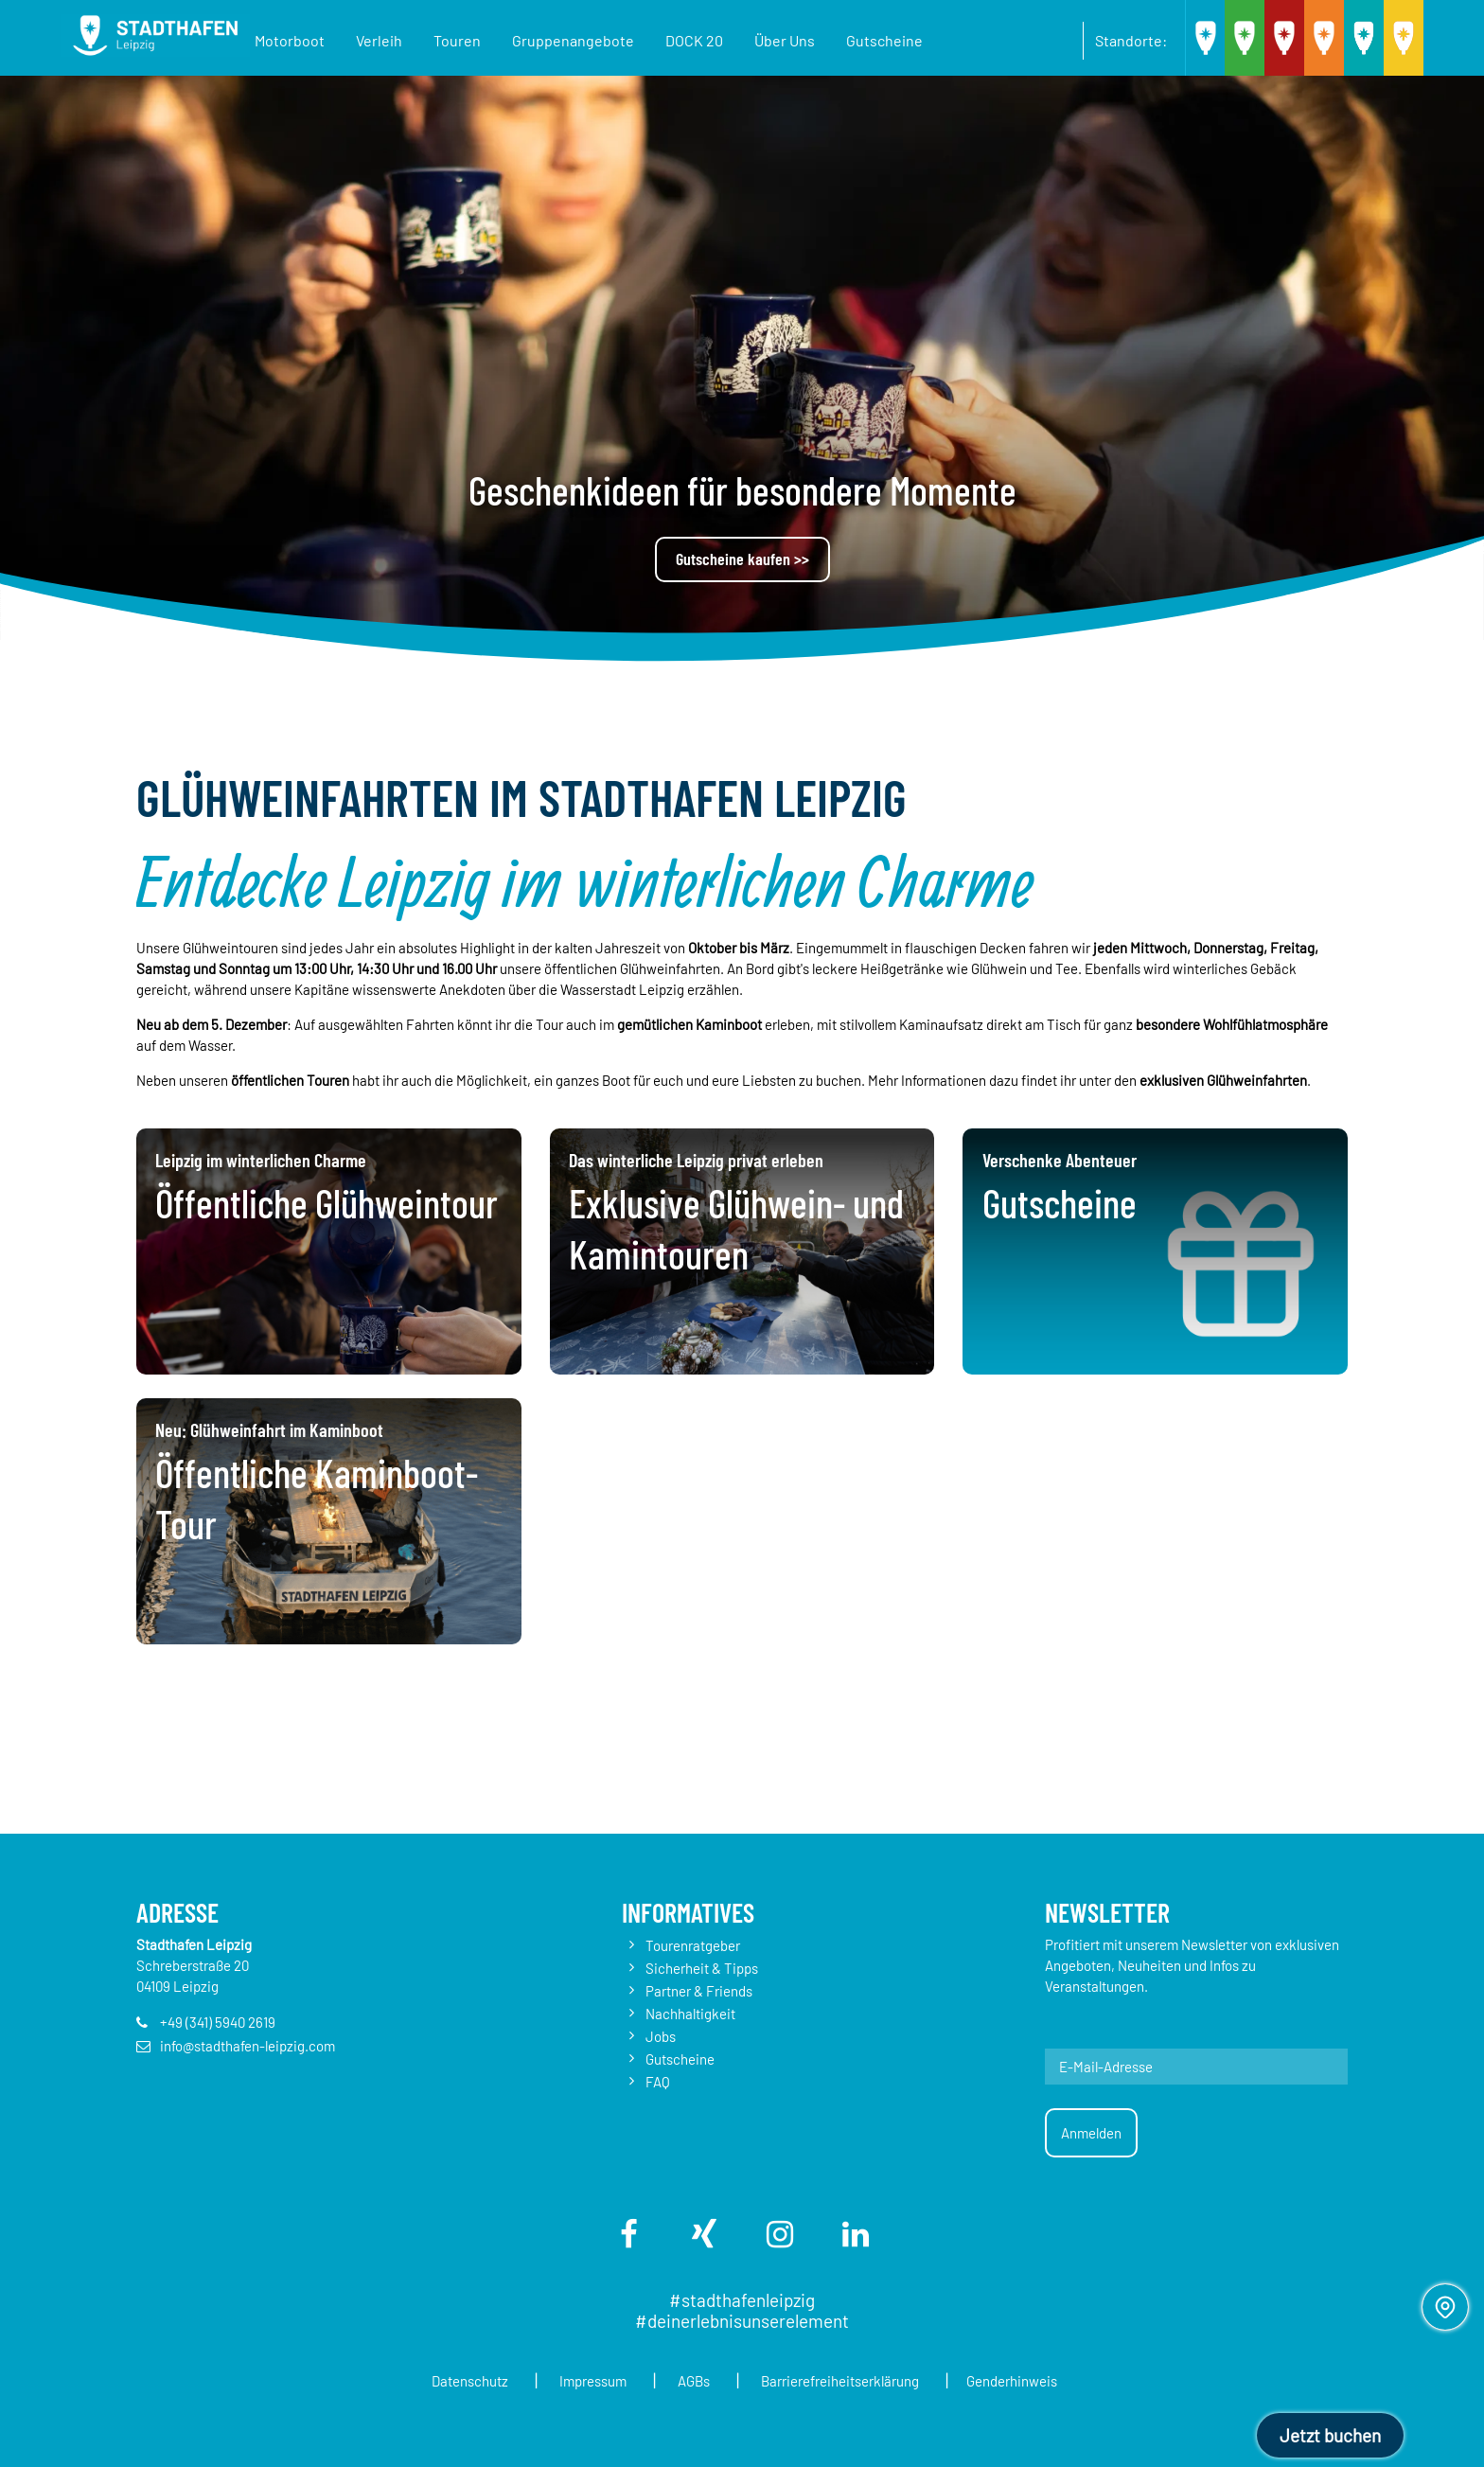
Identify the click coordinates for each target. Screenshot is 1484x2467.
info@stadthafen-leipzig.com (247, 2045)
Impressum (588, 2380)
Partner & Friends (698, 1990)
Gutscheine (680, 2059)
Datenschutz (454, 2380)
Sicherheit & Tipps (701, 1968)
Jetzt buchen (1330, 2435)
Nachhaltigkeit (690, 2013)
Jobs (660, 2036)
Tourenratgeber (692, 1945)
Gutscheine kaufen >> (742, 558)
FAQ (657, 2081)
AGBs (699, 2380)
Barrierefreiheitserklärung (856, 2380)
